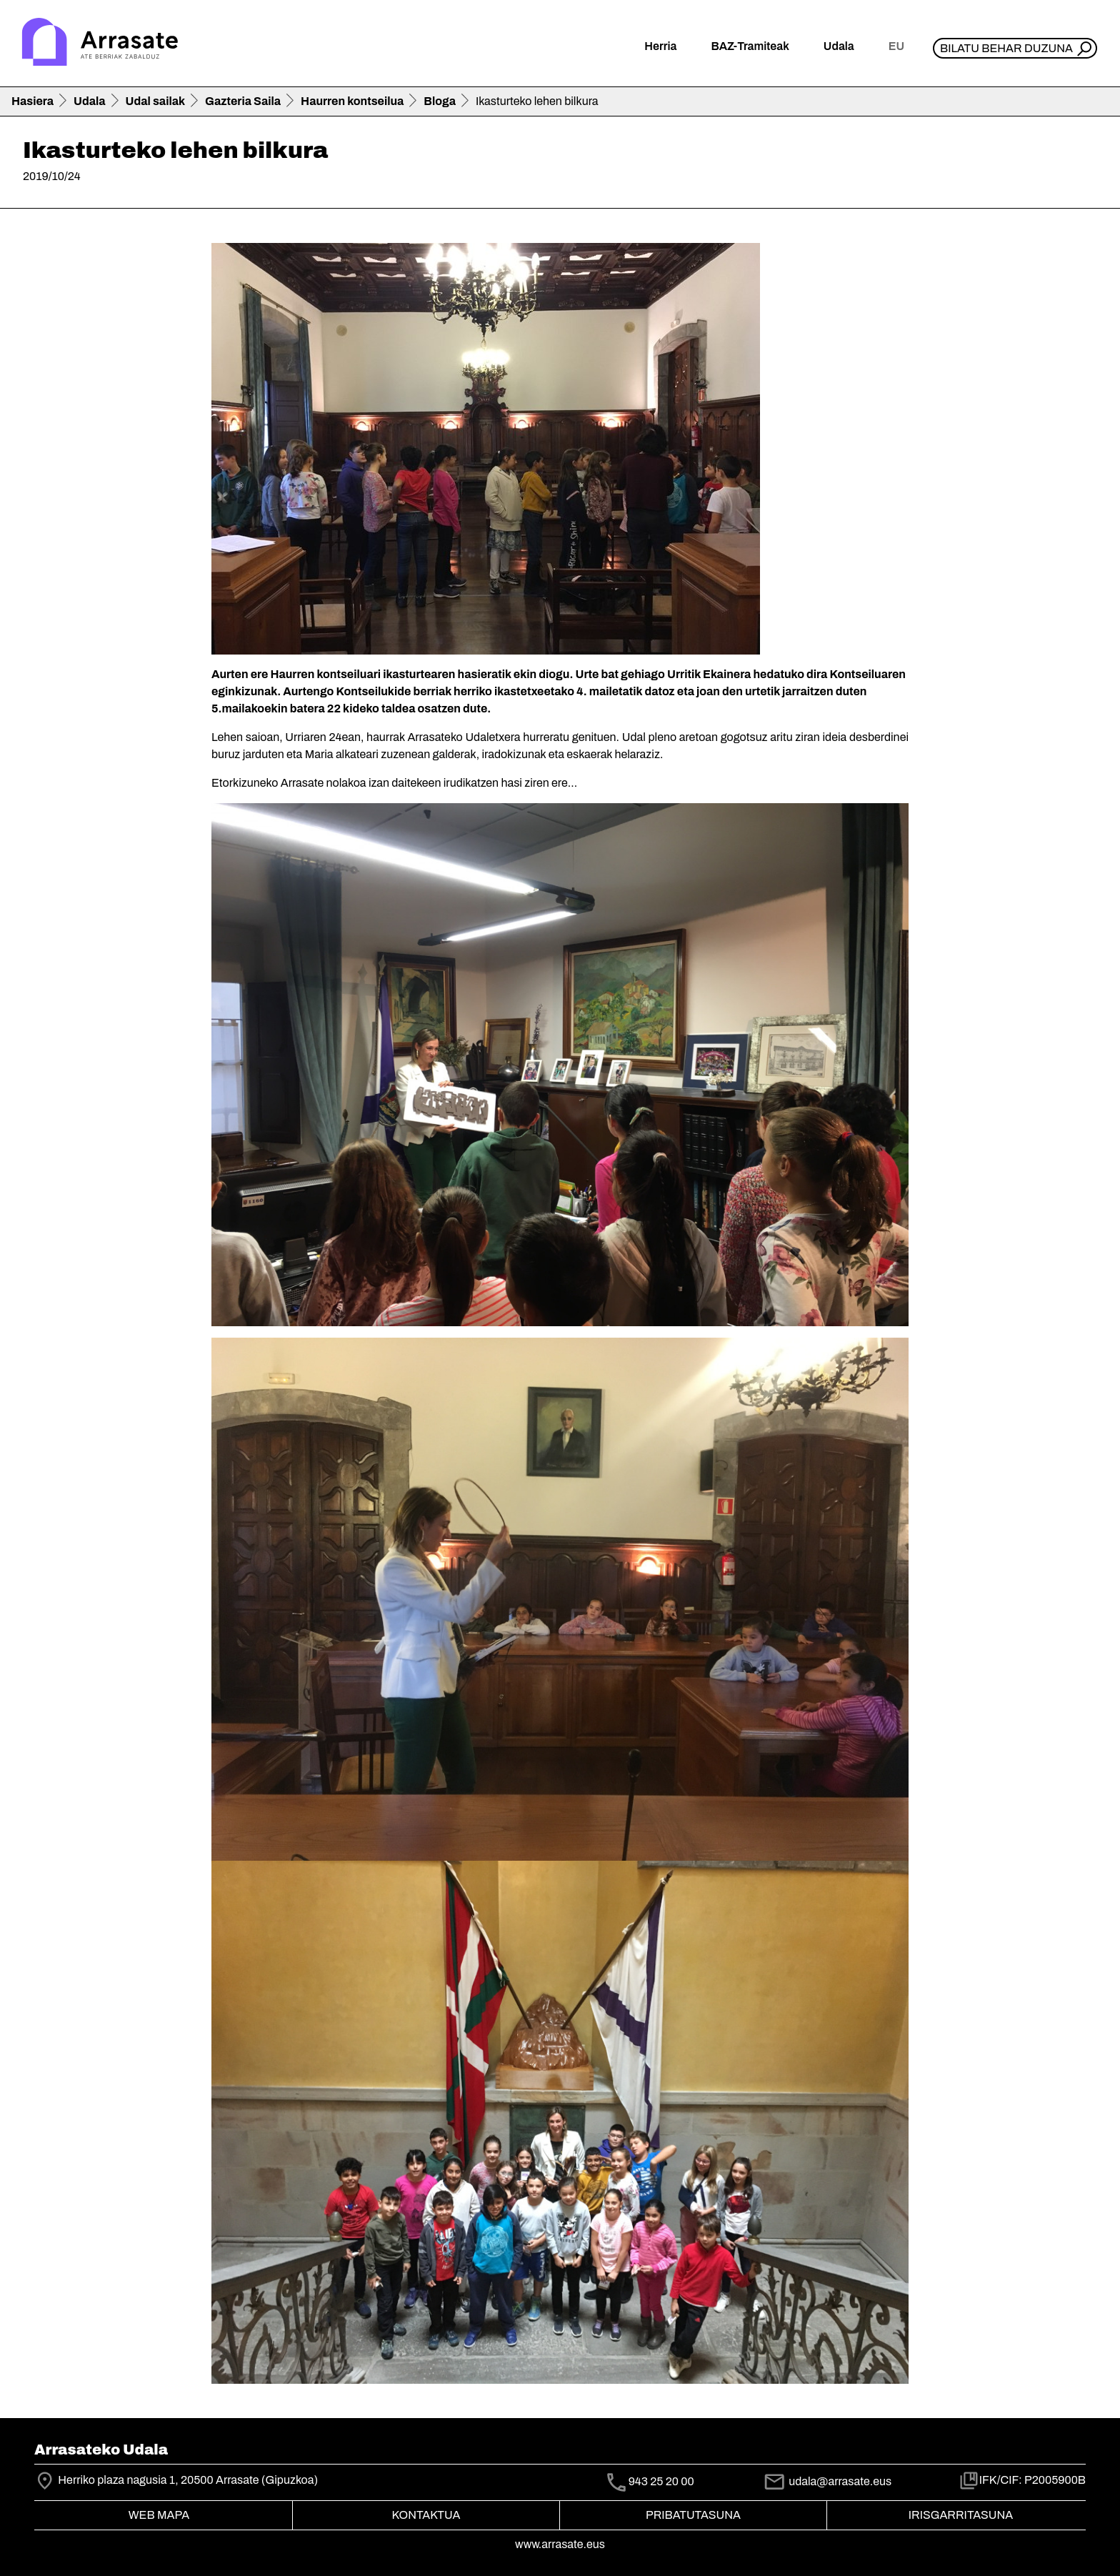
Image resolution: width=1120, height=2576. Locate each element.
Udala (90, 101)
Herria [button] (660, 46)
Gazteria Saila (243, 101)
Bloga (440, 101)
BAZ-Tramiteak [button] (750, 46)
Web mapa (159, 2515)
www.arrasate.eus (560, 2544)
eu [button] (896, 46)
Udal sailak (156, 101)
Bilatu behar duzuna (1006, 48)
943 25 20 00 (661, 2482)
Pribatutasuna (693, 2515)
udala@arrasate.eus (827, 2481)
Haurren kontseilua (352, 101)
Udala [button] (839, 46)
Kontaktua (426, 2515)
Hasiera (32, 101)
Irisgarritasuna (961, 2515)
